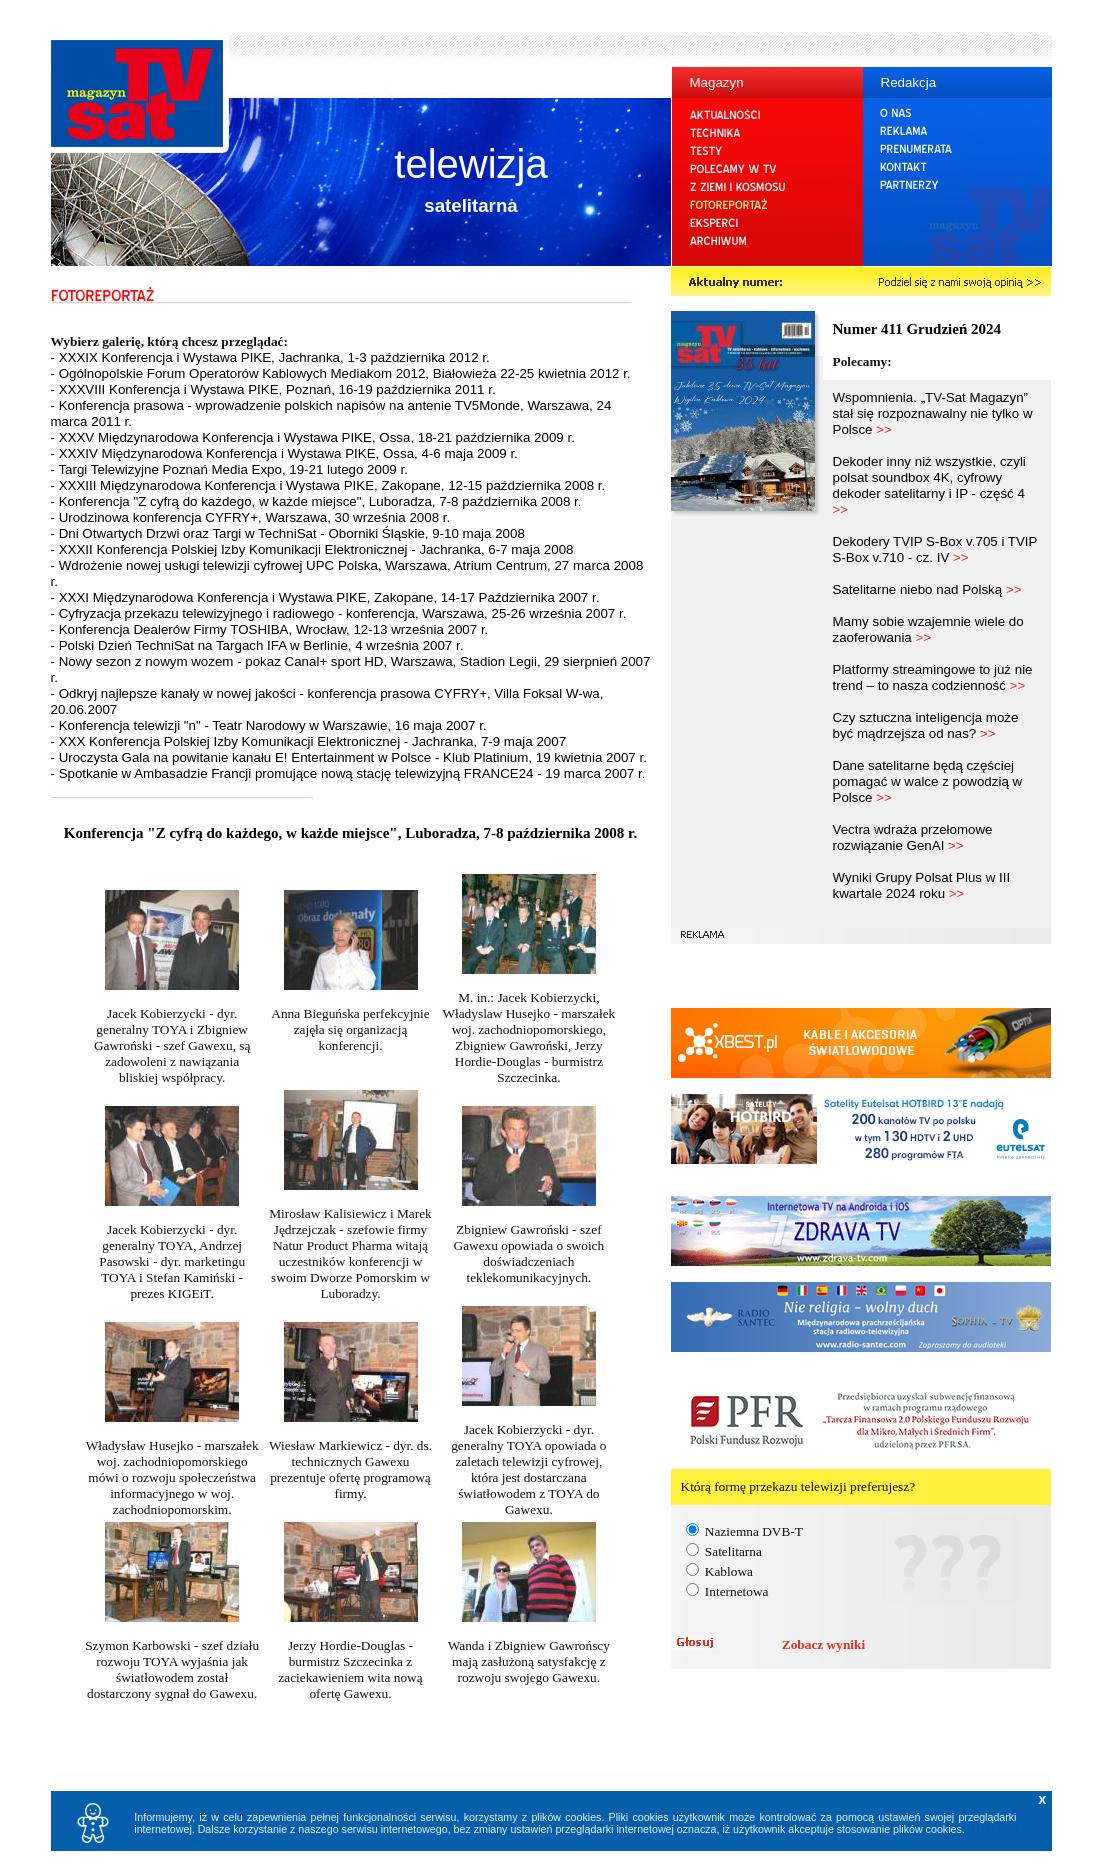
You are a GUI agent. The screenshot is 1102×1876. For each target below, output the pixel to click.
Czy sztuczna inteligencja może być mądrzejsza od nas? (926, 725)
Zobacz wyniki (823, 1644)
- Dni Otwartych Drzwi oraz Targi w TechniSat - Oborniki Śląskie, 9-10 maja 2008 (288, 533)
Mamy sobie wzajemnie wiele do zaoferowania (928, 629)
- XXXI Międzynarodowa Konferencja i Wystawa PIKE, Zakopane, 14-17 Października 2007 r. (325, 597)
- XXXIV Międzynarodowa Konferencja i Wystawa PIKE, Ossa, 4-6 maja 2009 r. (284, 453)
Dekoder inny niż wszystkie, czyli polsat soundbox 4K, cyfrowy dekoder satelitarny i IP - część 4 (929, 485)
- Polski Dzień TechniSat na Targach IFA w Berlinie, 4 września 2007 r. (257, 645)
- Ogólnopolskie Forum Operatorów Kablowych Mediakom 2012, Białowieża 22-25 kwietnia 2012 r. (341, 373)
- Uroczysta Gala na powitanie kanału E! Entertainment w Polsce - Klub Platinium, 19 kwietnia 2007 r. (349, 757)
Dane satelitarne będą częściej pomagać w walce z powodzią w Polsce (928, 781)
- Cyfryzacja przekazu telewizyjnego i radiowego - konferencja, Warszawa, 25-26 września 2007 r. (339, 613)
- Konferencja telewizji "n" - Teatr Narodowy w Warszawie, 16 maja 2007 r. (269, 725)
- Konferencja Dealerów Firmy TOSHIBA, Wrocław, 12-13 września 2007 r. (270, 629)
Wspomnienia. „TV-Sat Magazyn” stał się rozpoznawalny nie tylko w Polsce (933, 413)
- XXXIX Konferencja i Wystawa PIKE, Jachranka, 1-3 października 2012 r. (270, 357)
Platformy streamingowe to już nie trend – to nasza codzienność (933, 677)
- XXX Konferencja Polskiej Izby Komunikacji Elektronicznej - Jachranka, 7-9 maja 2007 (309, 741)
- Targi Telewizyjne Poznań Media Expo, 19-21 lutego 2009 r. (229, 469)
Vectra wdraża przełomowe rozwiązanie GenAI (913, 837)
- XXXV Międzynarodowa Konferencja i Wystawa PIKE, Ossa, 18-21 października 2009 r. (313, 437)
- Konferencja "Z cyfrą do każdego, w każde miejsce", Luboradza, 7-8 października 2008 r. (316, 501)
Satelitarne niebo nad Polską (927, 589)
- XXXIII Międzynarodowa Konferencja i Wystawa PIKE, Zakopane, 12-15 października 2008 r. (328, 485)
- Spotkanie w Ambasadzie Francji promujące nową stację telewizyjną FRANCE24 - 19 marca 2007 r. (348, 773)
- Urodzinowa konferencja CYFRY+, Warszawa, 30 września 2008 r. (251, 517)
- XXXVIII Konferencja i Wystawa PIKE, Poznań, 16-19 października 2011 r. (273, 389)
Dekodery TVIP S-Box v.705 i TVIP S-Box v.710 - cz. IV (935, 549)
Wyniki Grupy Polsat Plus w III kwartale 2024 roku (922, 885)
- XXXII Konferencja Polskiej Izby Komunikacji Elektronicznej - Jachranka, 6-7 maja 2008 (312, 549)
